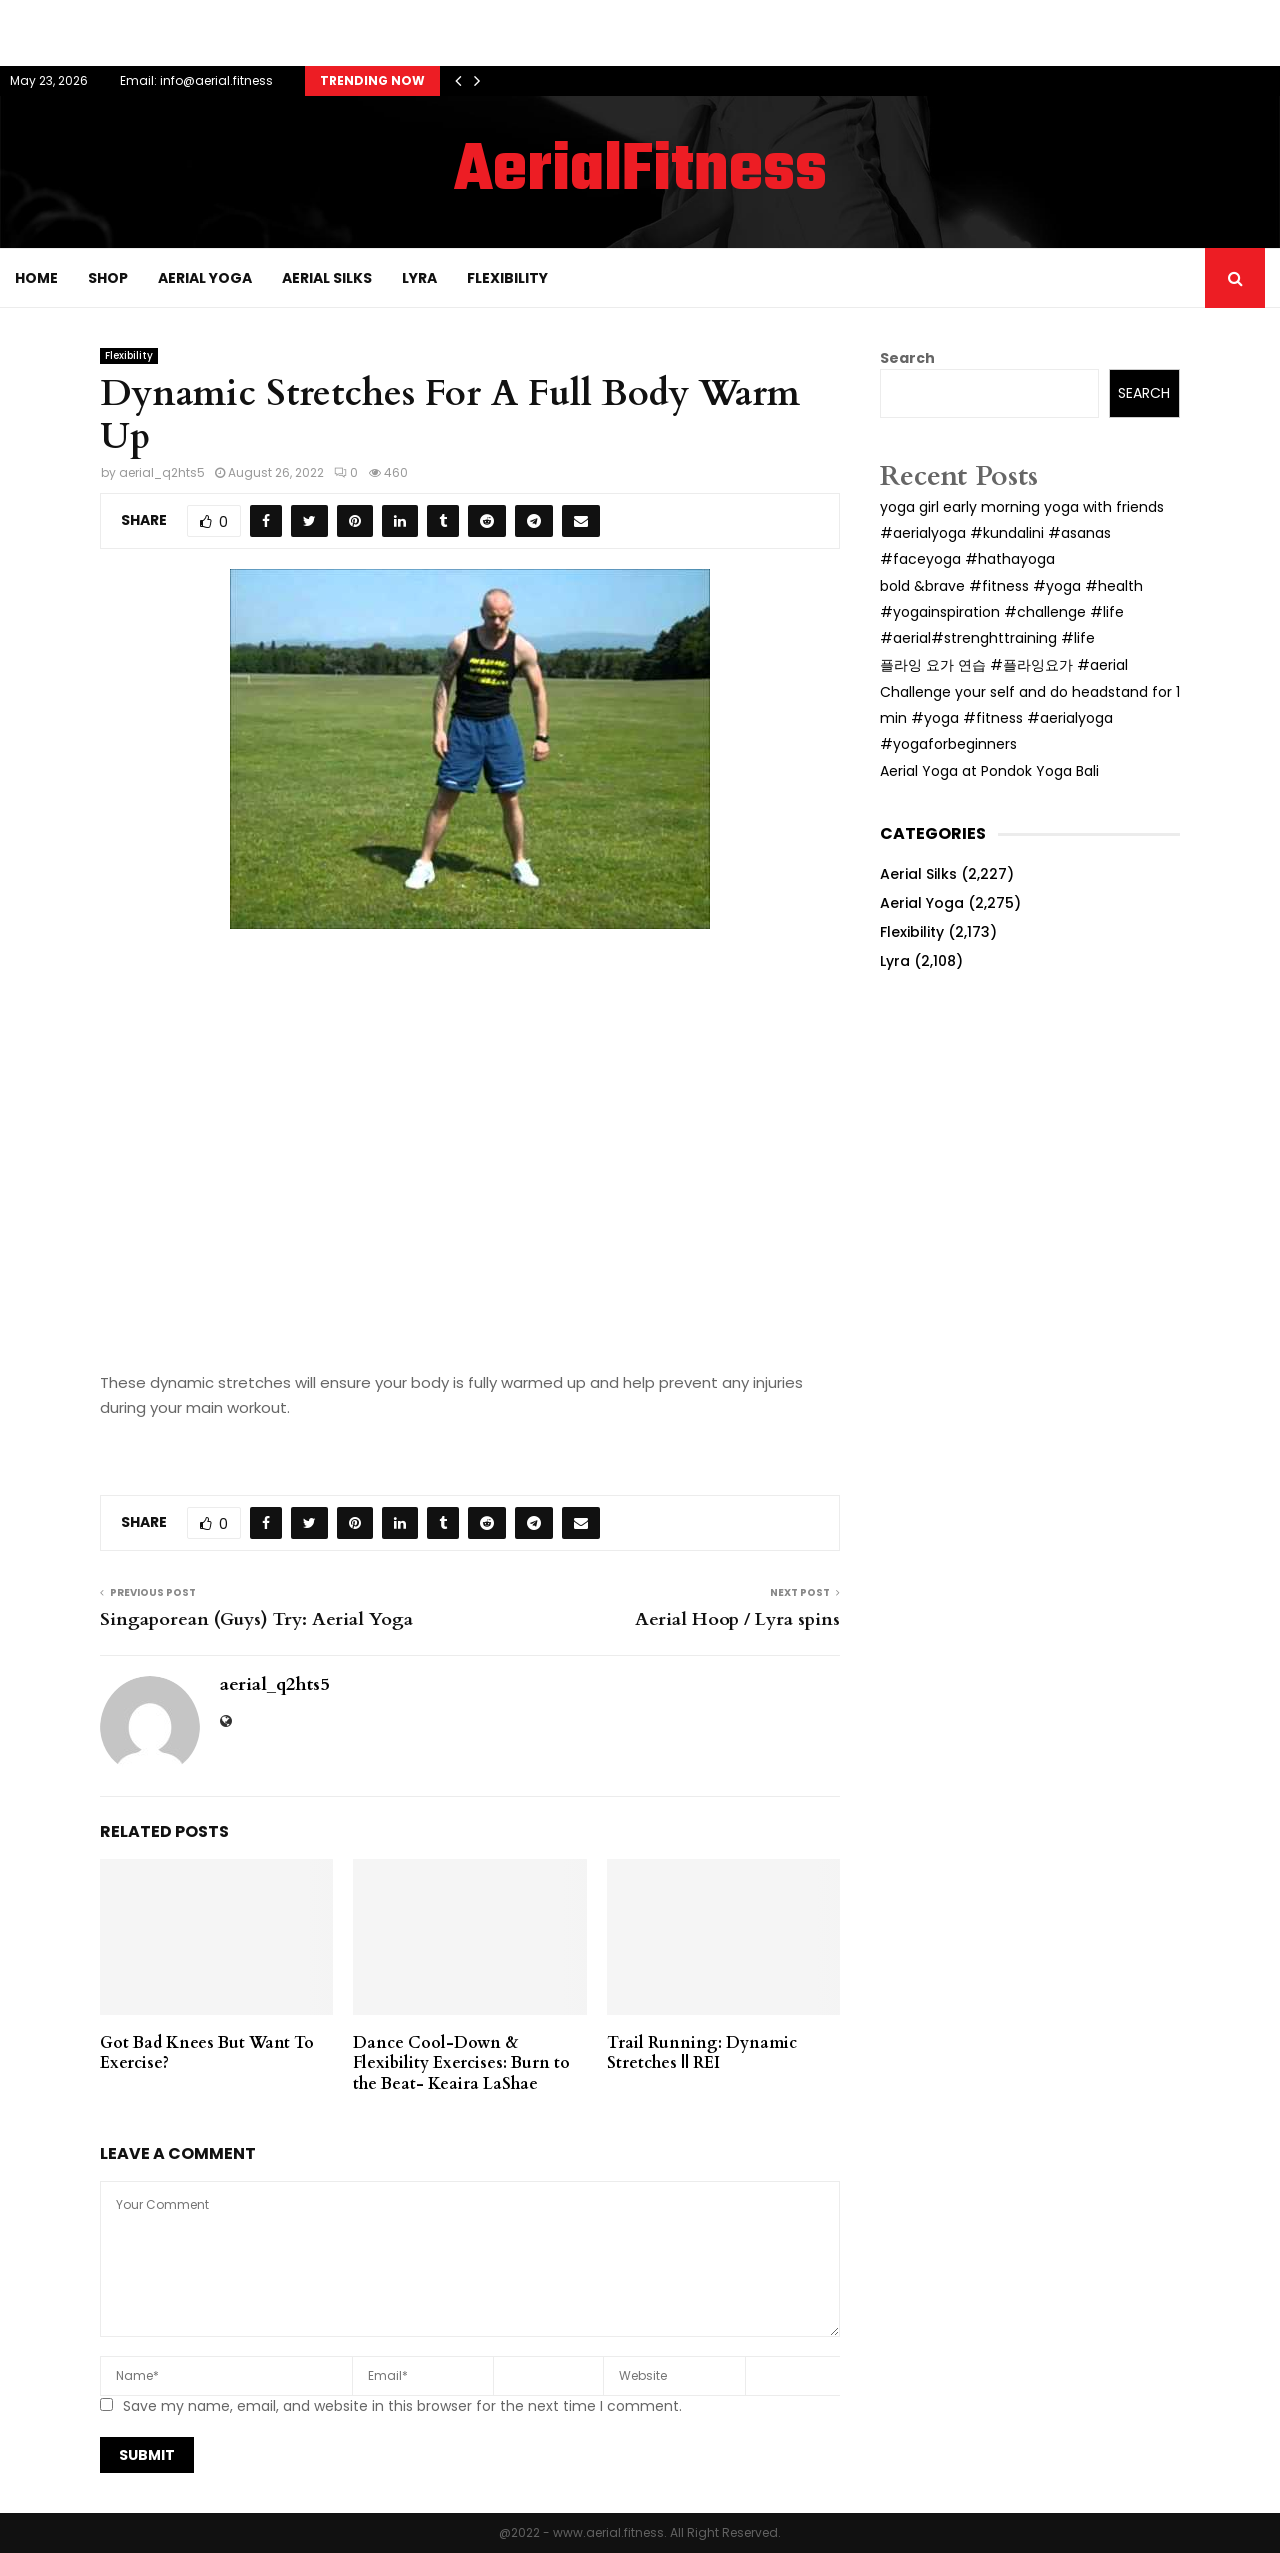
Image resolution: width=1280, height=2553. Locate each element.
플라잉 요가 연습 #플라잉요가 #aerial (1004, 665)
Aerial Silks (327, 278)
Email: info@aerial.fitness (196, 80)
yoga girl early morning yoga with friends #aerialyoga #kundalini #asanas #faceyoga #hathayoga (1022, 533)
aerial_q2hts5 (162, 472)
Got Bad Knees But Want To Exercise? (207, 2053)
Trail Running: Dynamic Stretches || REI (702, 2053)
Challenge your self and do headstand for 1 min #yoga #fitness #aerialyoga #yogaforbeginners (1030, 718)
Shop (108, 278)
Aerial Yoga (205, 278)
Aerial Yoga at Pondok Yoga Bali (989, 771)
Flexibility (507, 278)
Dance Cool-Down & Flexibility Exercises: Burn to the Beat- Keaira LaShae (461, 2064)
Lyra (419, 278)
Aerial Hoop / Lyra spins (737, 1619)
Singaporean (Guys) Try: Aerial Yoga (256, 1619)
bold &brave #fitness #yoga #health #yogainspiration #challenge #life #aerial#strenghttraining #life (1011, 612)
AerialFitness (640, 172)
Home (36, 278)
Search (907, 358)
